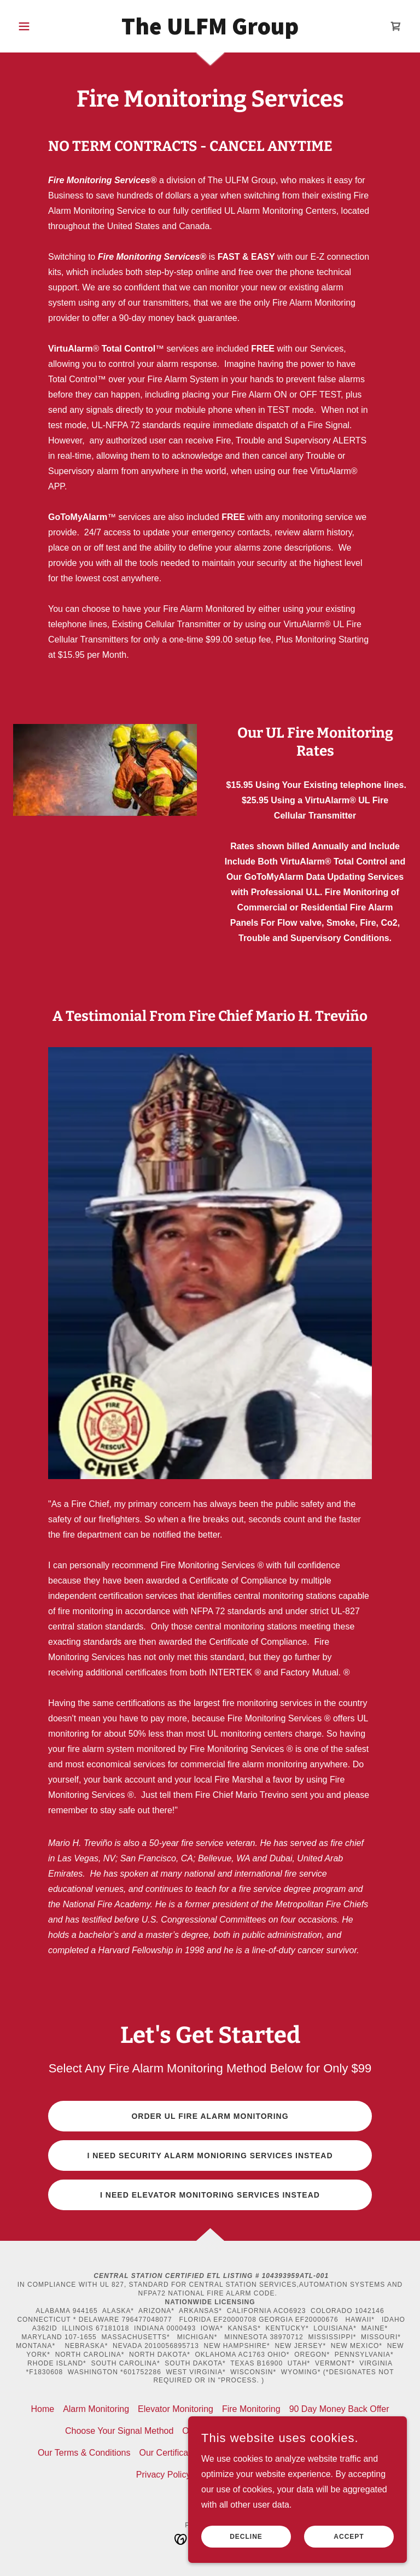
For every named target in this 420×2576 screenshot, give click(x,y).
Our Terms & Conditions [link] (84, 2452)
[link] (210, 31)
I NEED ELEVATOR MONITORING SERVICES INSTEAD (210, 2195)
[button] (42, 26)
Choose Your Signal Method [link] (119, 2430)
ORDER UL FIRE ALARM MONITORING (209, 2116)
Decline (246, 2536)
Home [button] (42, 2409)
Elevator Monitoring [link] (175, 2409)
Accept (349, 2536)
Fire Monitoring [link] (251, 2409)
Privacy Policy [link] (163, 2474)
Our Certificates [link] (169, 2452)
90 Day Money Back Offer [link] (339, 2409)
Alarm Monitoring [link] (96, 2409)
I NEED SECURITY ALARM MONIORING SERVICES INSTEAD (209, 2155)
